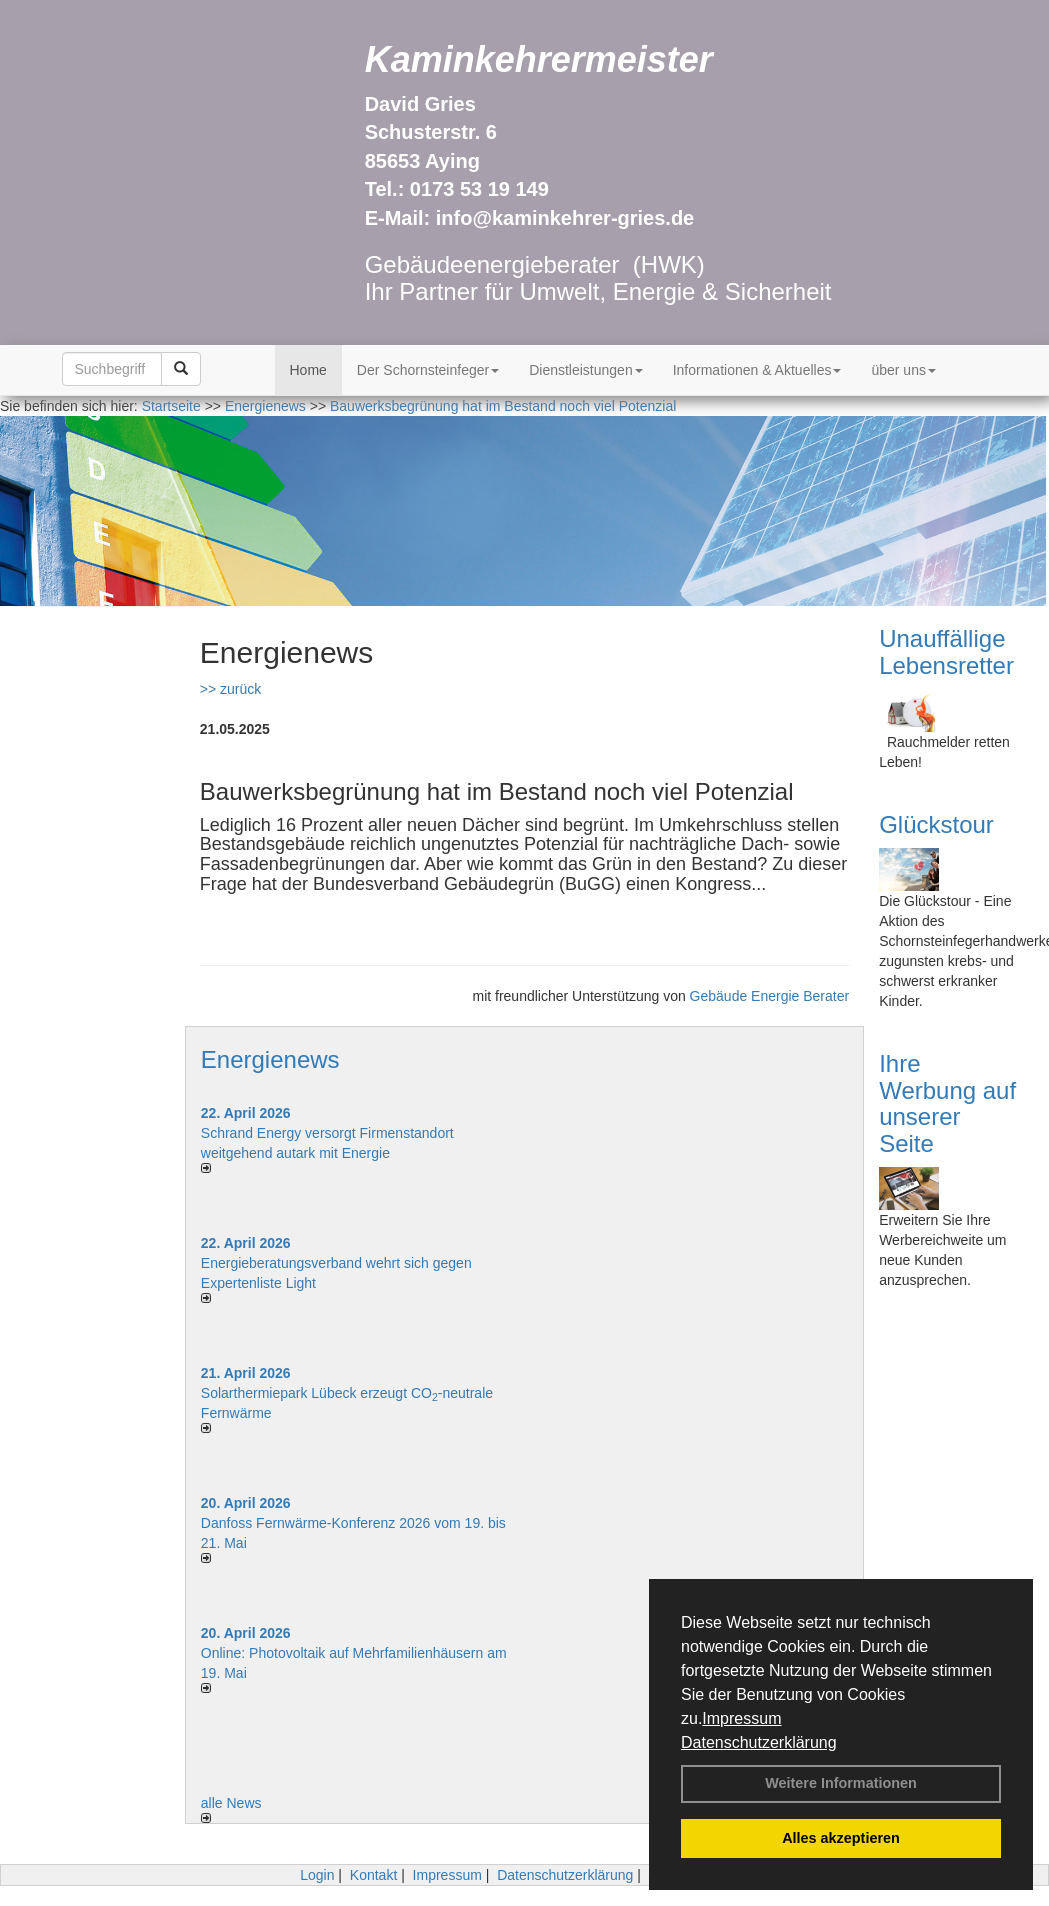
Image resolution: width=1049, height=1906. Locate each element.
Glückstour (936, 824)
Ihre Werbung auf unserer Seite (947, 1103)
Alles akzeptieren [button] (841, 1838)
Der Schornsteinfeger (428, 370)
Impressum (741, 1718)
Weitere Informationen (841, 1783)
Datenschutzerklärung (759, 1742)
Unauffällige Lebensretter (946, 651)
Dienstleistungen (586, 370)
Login (317, 1875)
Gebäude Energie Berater (770, 996)
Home (308, 370)
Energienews (270, 1059)
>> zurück (230, 689)
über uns (903, 370)
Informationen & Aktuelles (757, 370)
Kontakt (373, 1875)
